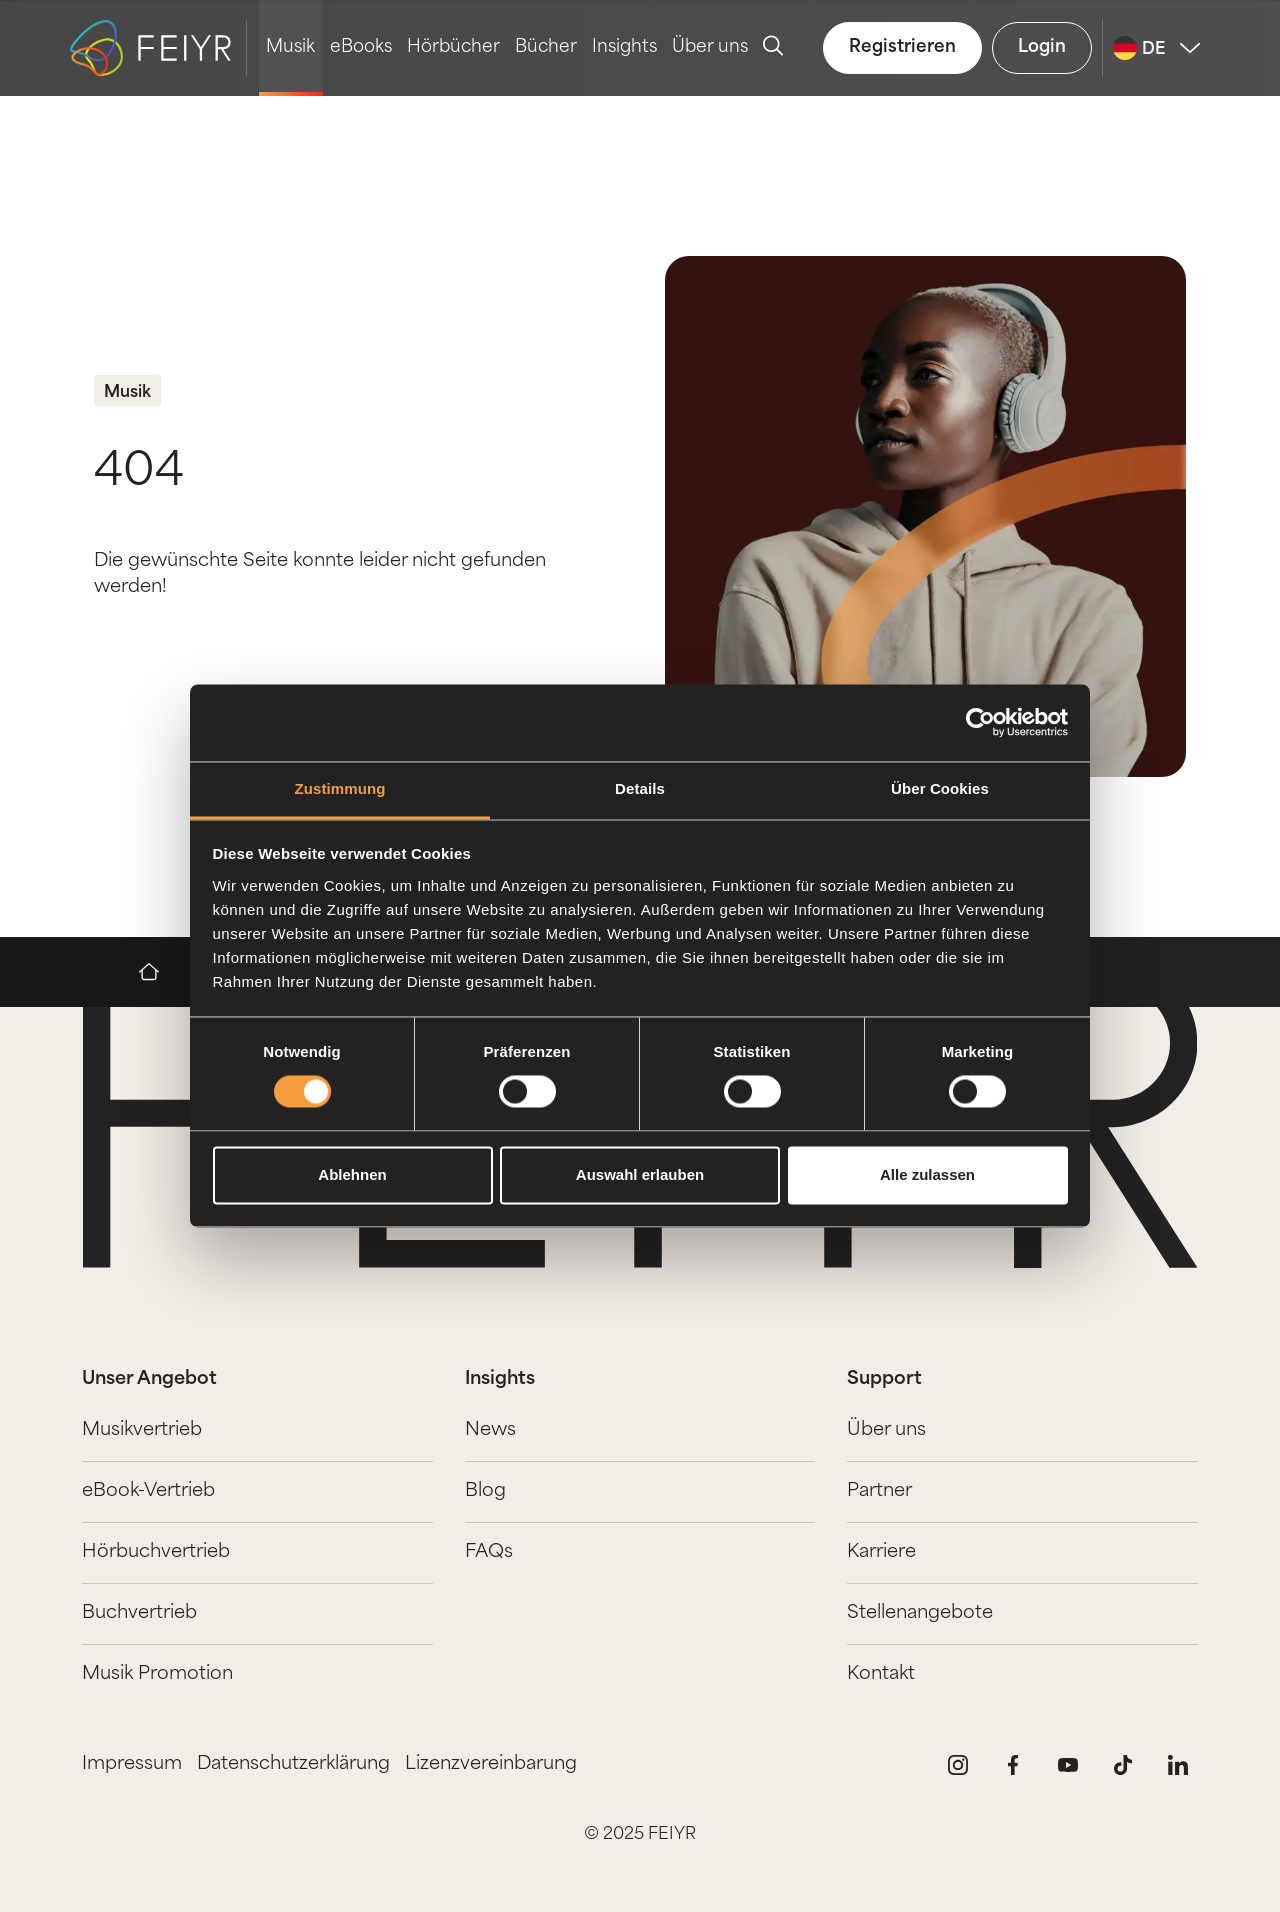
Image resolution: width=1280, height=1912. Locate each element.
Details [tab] (640, 788)
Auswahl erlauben (640, 1174)
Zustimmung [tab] (340, 788)
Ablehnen (352, 1174)
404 (139, 473)
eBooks (361, 47)
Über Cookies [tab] (940, 788)
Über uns (710, 47)
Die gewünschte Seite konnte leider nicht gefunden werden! (320, 574)
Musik (290, 47)
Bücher (546, 47)
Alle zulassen (927, 1174)
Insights (624, 47)
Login (1042, 47)
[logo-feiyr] (158, 48)
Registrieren (902, 47)
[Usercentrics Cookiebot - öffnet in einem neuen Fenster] (980, 723)
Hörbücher (453, 47)
